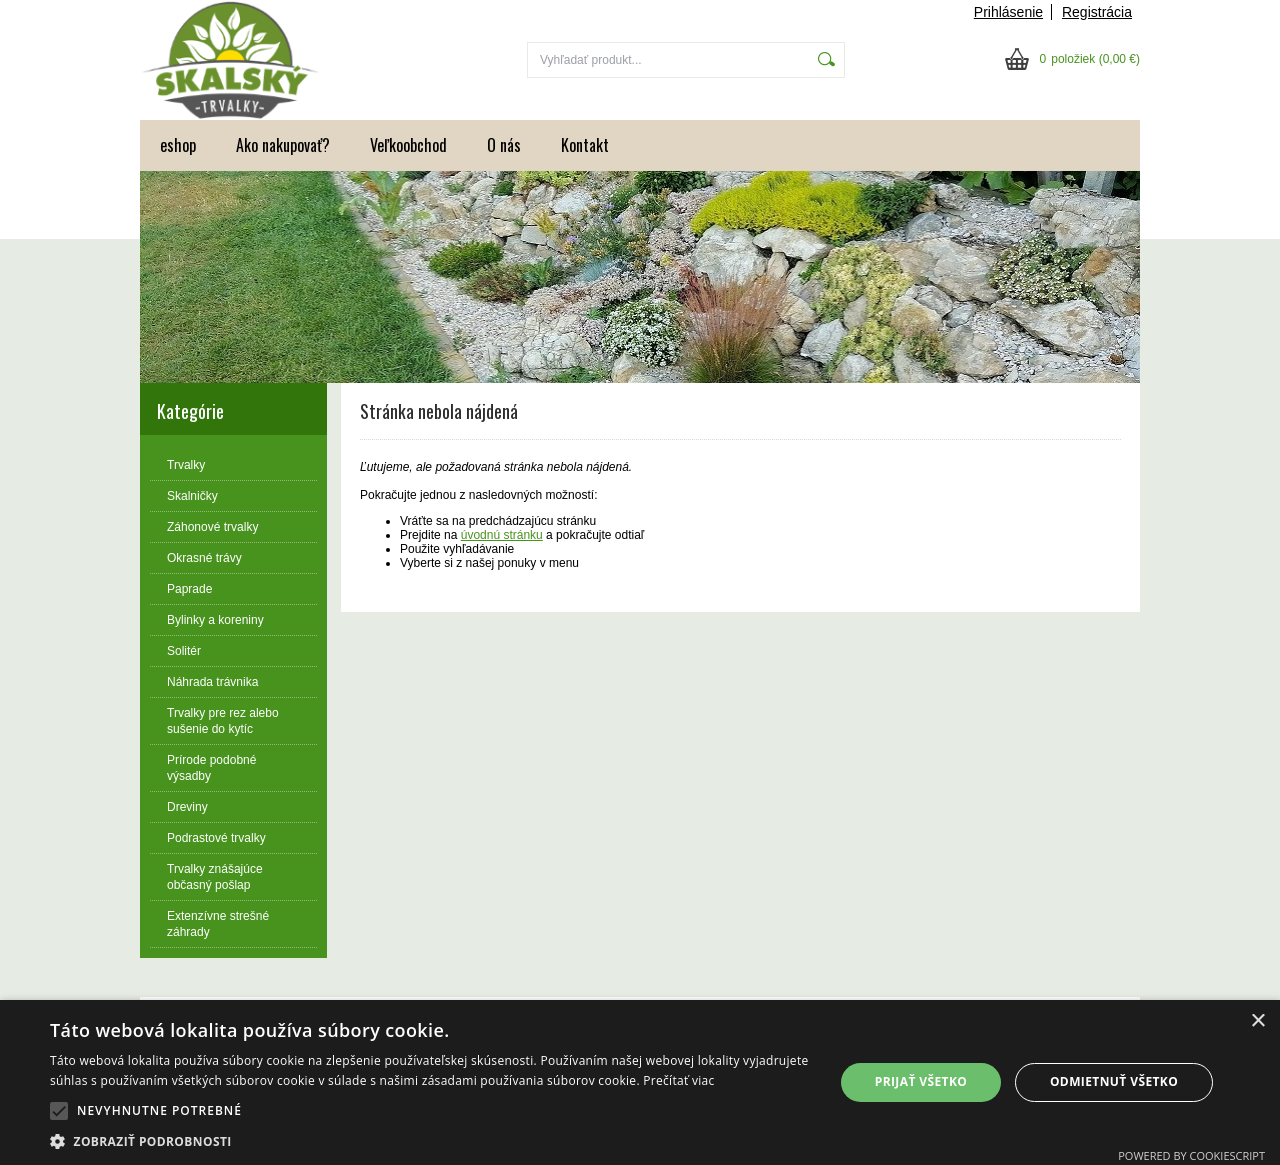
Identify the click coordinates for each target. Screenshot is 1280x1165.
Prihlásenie (1008, 12)
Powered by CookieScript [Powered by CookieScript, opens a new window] (1191, 1155)
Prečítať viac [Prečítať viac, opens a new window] (678, 1080)
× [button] (1257, 1021)
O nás (504, 145)
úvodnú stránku (502, 535)
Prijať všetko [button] (921, 1081)
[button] (59, 1111)
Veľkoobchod (408, 145)
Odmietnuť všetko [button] (1114, 1081)
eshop (178, 145)
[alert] (640, 1082)
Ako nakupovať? (283, 145)
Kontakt (585, 145)
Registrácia (1097, 12)
